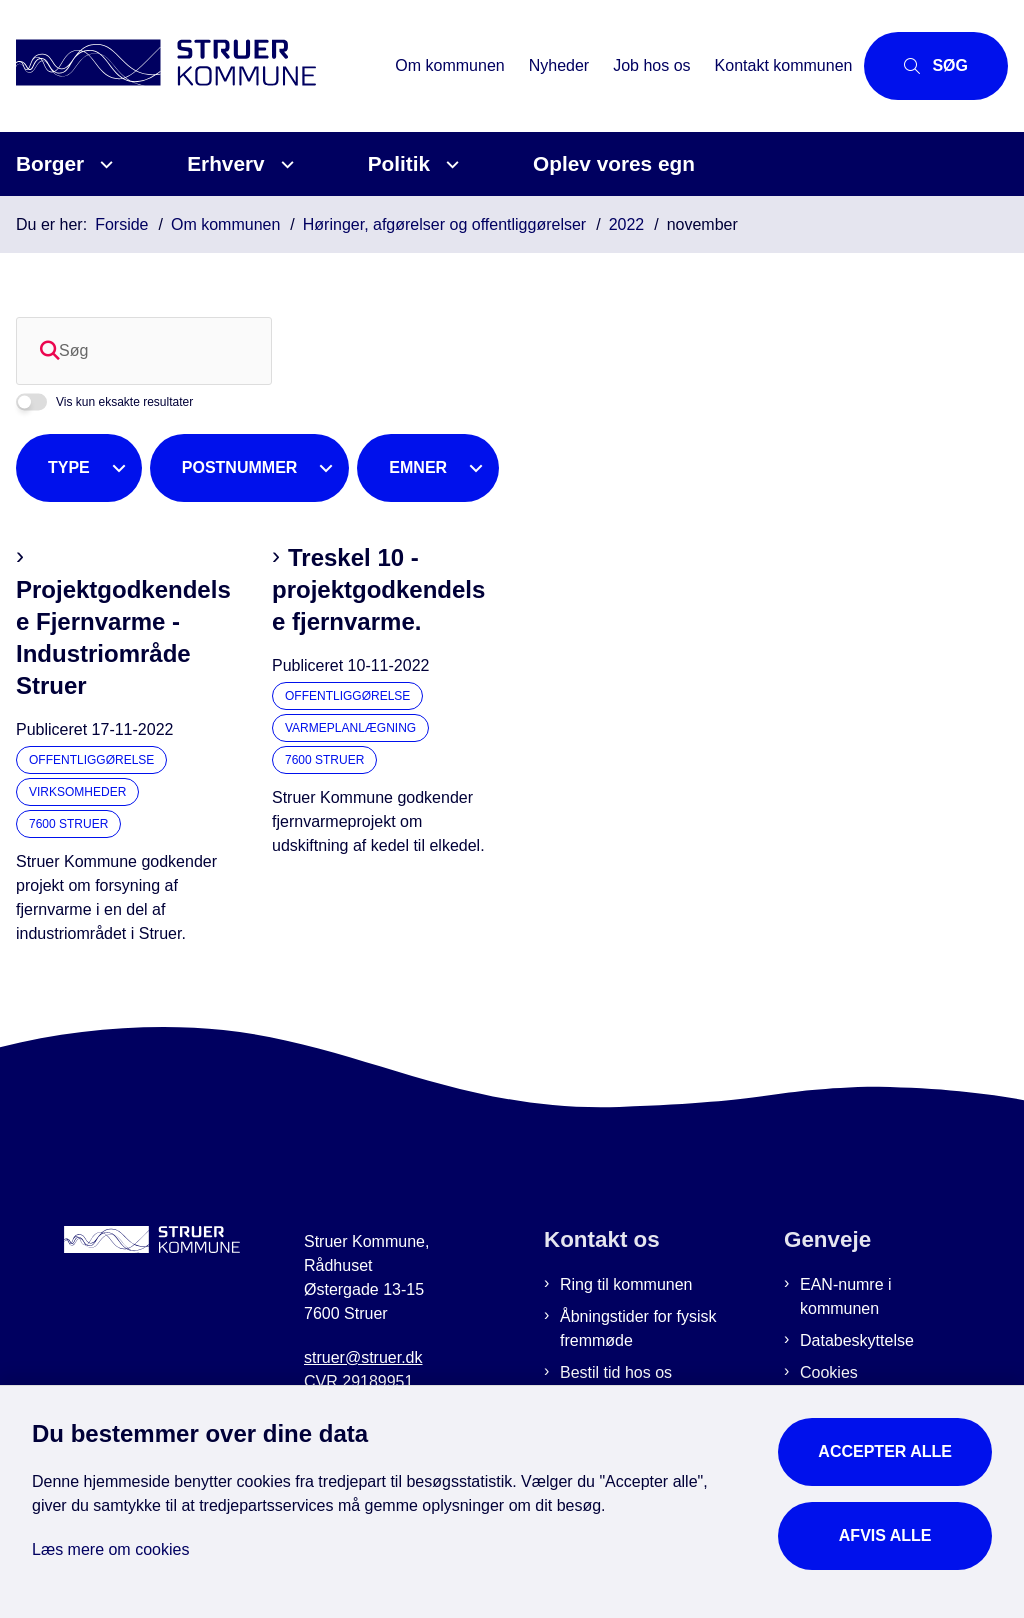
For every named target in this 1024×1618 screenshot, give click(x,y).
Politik (399, 163)
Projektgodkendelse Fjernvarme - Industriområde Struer (123, 637)
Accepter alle (885, 1451)
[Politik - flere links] (449, 164)
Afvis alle (885, 1535)
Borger (50, 163)
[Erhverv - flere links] (284, 164)
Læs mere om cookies (110, 1549)
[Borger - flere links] (103, 164)
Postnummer (240, 467)
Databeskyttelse (857, 1340)
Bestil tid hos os (616, 1372)
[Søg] (144, 351)
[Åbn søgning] (936, 66)
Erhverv (225, 163)
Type (69, 467)
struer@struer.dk (363, 1357)
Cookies (829, 1372)
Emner (418, 467)
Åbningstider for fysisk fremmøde (638, 1328)
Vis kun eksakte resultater (124, 402)
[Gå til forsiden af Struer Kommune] (191, 65)
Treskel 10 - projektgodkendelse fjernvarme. (378, 589)
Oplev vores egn (614, 163)
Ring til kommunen (626, 1284)
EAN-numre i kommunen (846, 1296)
